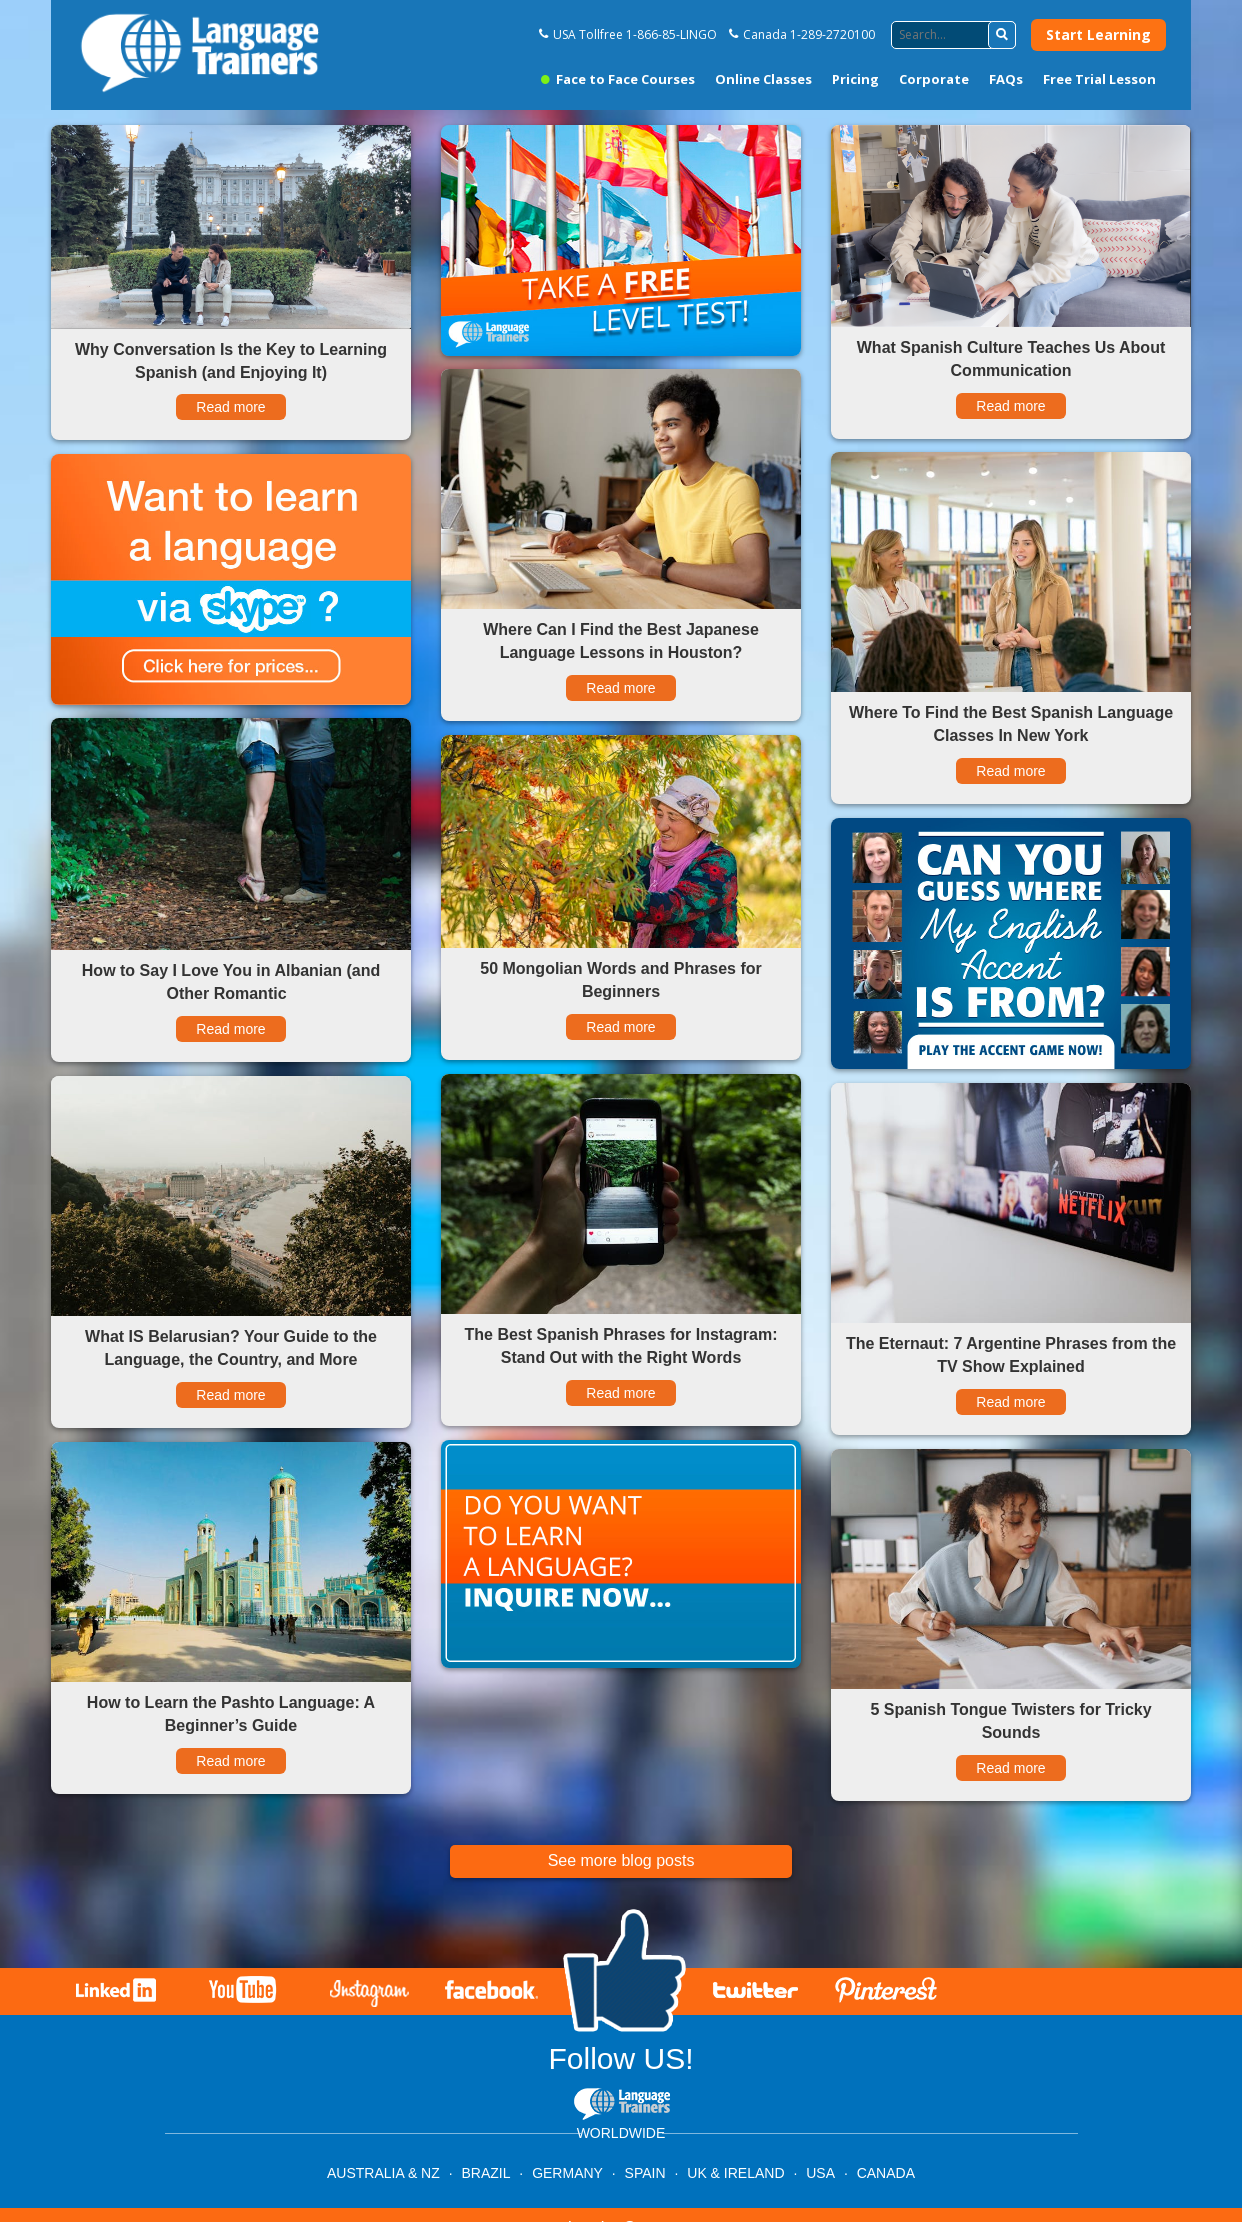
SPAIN (645, 2173)
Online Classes (763, 79)
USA (820, 2173)
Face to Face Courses (618, 79)
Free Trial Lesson (1099, 79)
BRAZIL (485, 2173)
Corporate (934, 79)
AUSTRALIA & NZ (383, 2173)
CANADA (886, 2173)
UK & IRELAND (735, 2173)
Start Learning (1098, 34)
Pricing (855, 79)
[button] (1002, 35)
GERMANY (567, 2173)
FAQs (1006, 79)
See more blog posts (621, 1860)
